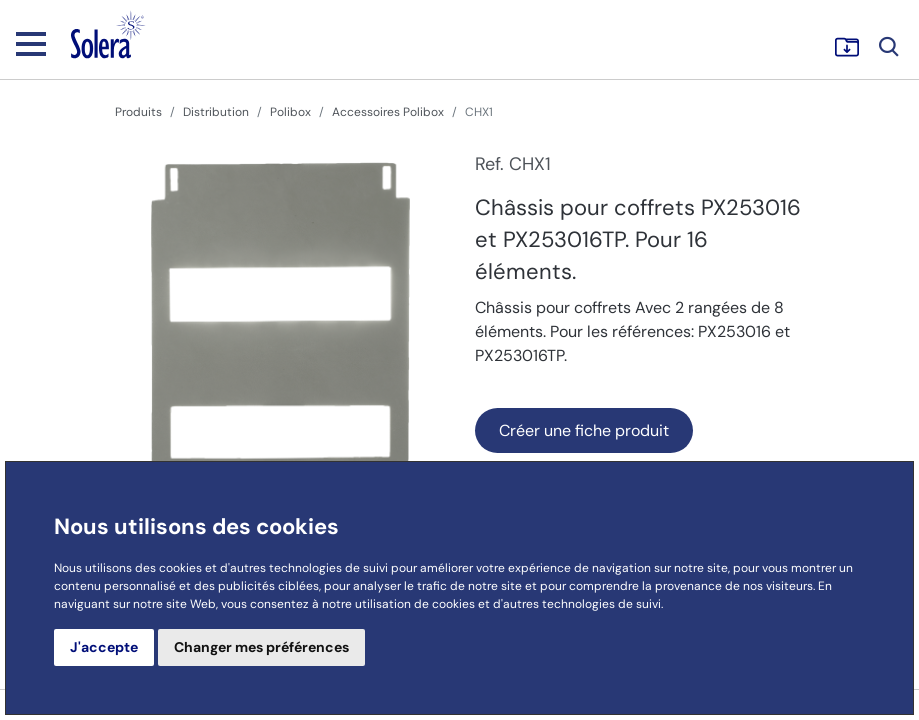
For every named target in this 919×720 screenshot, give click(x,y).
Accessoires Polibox (388, 112)
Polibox (290, 112)
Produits (138, 112)
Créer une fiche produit (584, 430)
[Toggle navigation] (31, 43)
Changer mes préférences (261, 647)
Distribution (216, 112)
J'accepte (104, 647)
